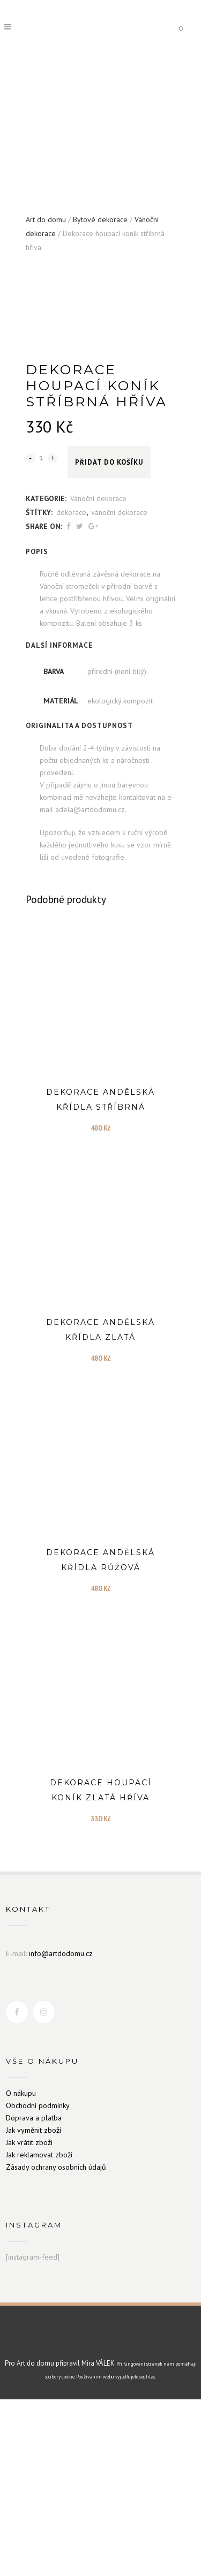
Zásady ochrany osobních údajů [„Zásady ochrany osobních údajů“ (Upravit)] (56, 2343)
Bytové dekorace (100, 219)
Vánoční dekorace (98, 675)
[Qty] (42, 634)
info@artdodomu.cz (61, 2130)
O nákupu (21, 2270)
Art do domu (46, 219)
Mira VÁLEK (98, 2539)
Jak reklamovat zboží (39, 2331)
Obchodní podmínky (38, 2282)
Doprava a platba (34, 2294)
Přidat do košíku (109, 638)
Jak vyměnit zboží (33, 2307)
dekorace (71, 689)
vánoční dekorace (119, 689)
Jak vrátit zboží (29, 2319)
